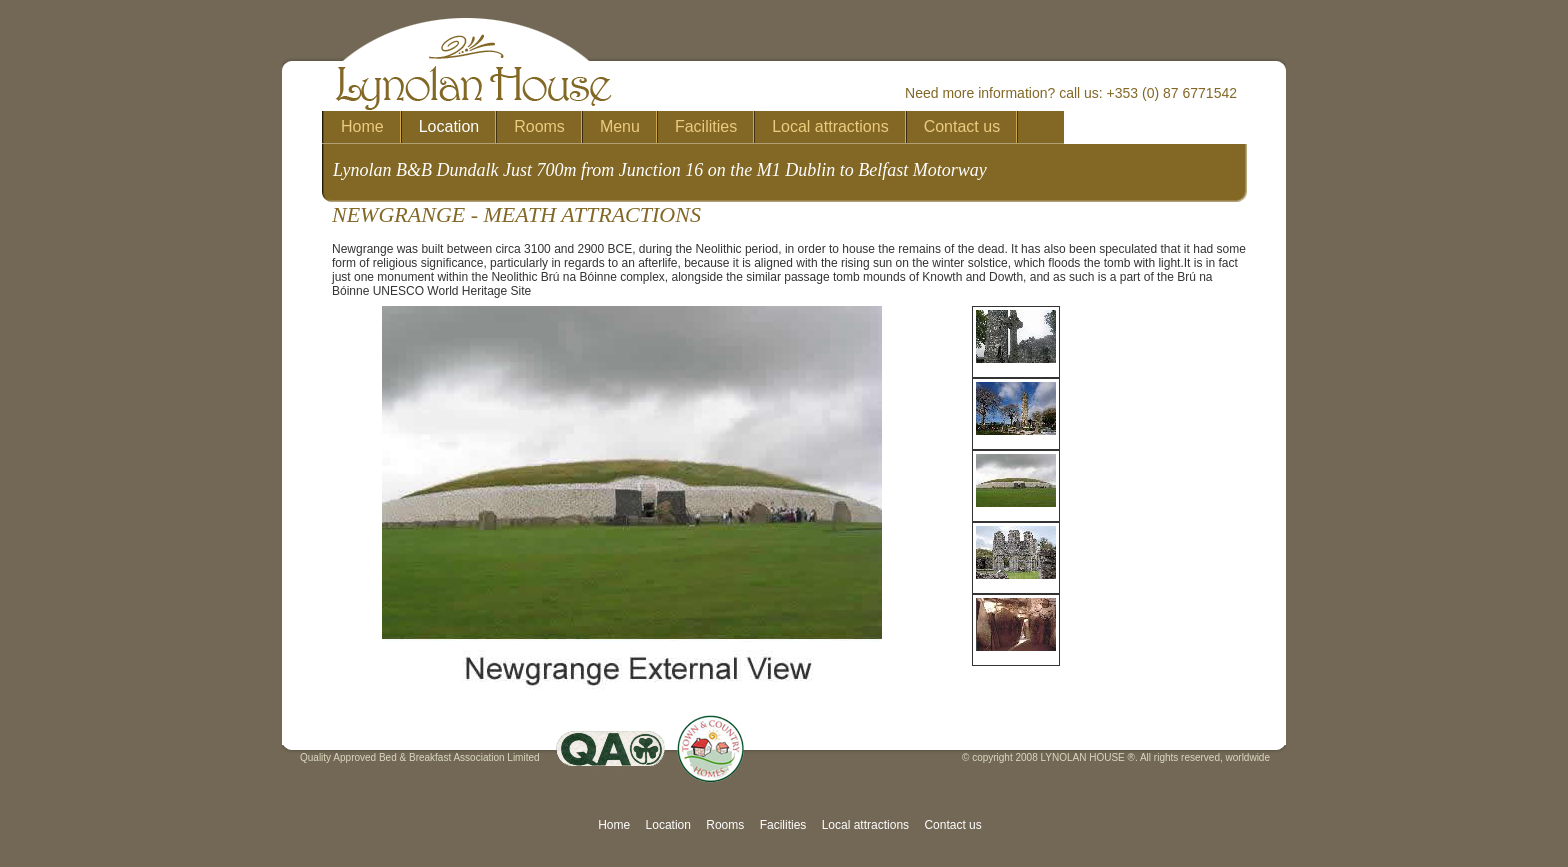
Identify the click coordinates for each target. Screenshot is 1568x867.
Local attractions (865, 825)
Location (668, 825)
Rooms (725, 825)
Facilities (783, 825)
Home (614, 825)
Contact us (952, 825)
